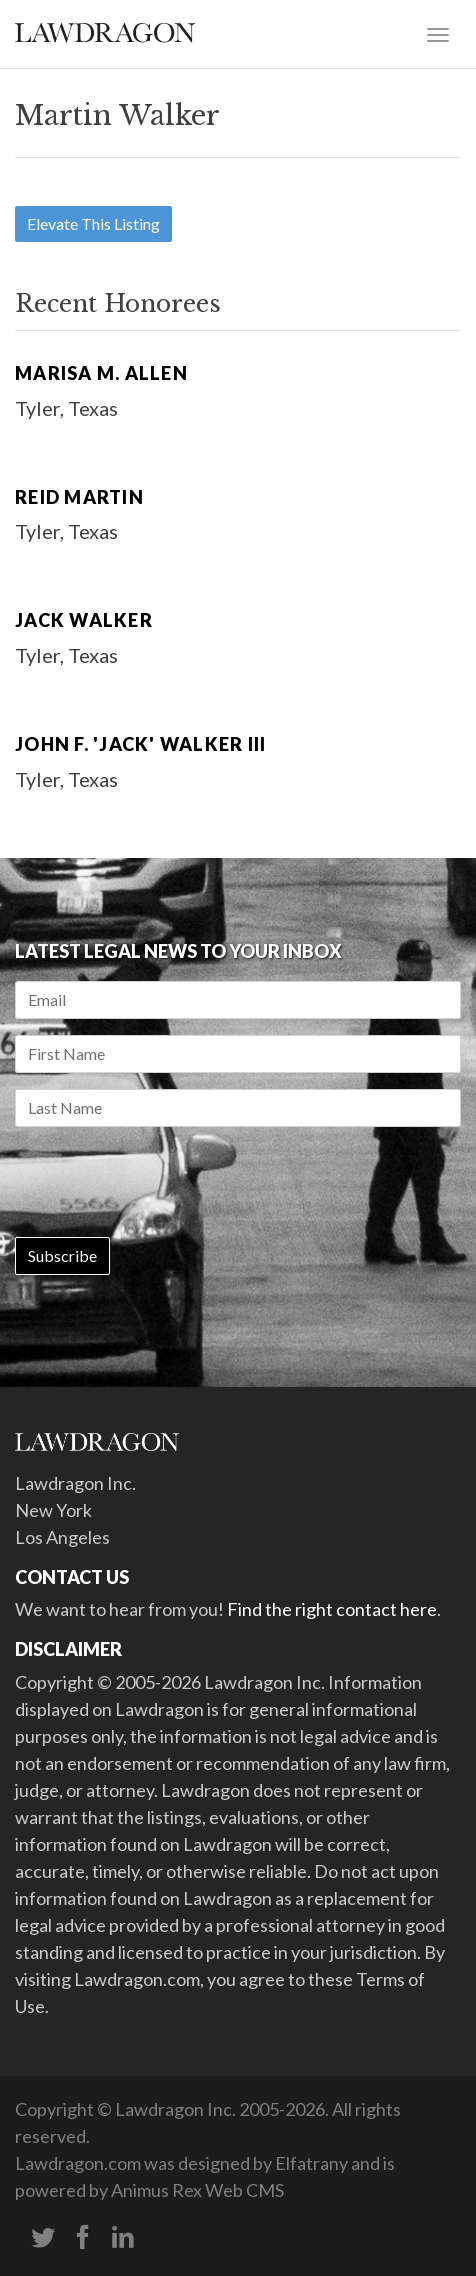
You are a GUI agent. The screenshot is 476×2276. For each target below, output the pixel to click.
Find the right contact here (332, 1609)
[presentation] (167, 1182)
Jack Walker (84, 620)
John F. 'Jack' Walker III (140, 744)
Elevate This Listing (93, 223)
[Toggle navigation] (438, 33)
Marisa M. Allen (101, 373)
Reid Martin (79, 497)
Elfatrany (311, 2163)
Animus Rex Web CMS (197, 2190)
